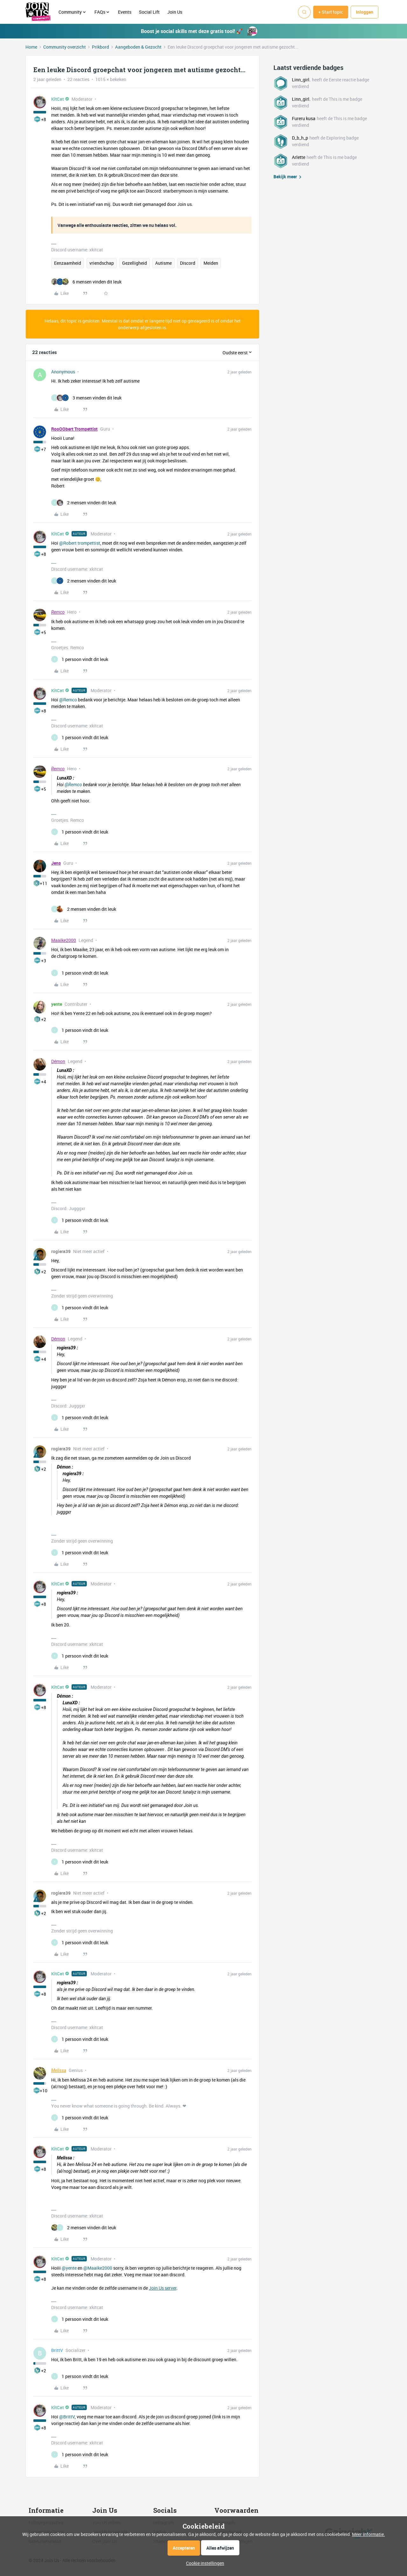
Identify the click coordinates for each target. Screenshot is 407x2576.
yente (56, 1004)
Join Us (175, 12)
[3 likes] (86, 397)
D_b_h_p (300, 138)
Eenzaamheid (67, 263)
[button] (330, 12)
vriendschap (101, 263)
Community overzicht (64, 47)
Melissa (58, 2070)
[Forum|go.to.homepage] (38, 12)
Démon (58, 1061)
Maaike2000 (63, 940)
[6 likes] (86, 281)
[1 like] (79, 659)
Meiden (211, 263)
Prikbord (100, 47)
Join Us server (162, 2288)
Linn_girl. (301, 80)
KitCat (57, 99)
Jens (56, 863)
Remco (58, 612)
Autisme (163, 263)
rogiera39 (61, 1251)
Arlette (298, 157)
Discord (187, 263)
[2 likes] (83, 502)
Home (31, 47)
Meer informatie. (368, 2534)
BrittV (57, 2350)
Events (124, 12)
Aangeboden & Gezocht (138, 47)
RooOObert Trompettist (74, 429)
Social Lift (149, 12)
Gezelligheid (134, 263)
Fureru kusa (303, 118)
